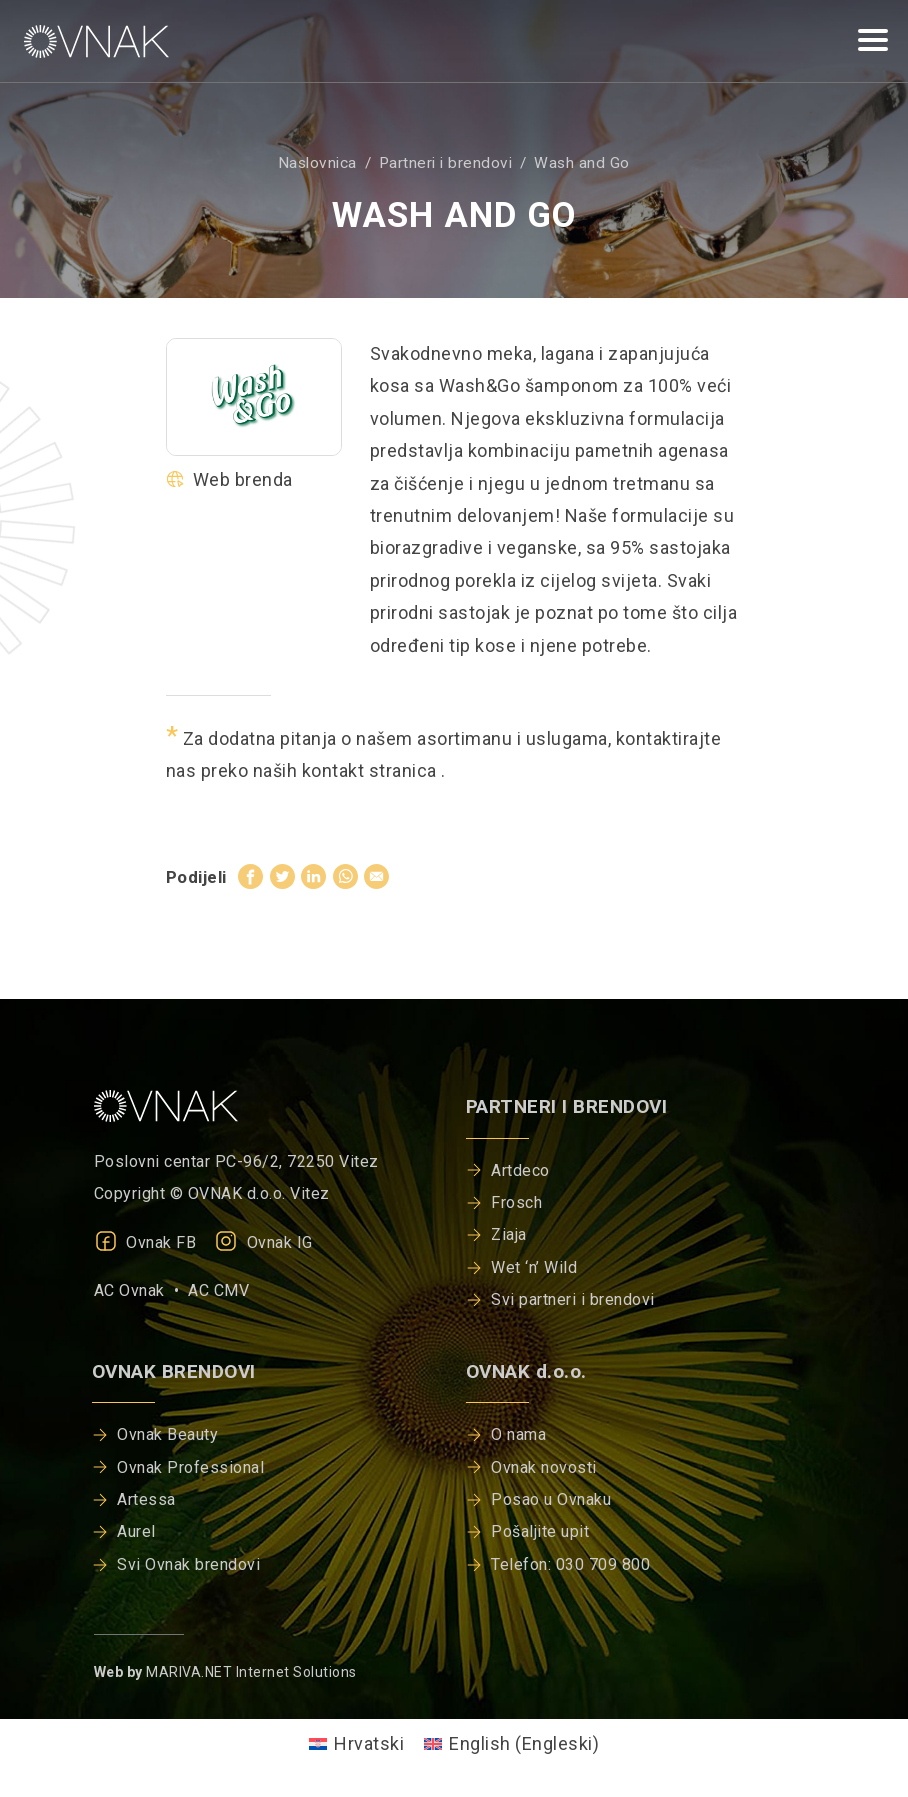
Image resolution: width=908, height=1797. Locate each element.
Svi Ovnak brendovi (188, 1564)
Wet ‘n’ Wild (534, 1267)
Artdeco (520, 1170)
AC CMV (218, 1290)
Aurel (136, 1531)
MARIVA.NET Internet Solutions (251, 1672)
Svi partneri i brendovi (573, 1299)
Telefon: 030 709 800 (570, 1564)
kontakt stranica (372, 770)
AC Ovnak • (141, 1290)
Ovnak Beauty (167, 1434)
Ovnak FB (145, 1242)
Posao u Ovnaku (551, 1499)
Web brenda (229, 479)
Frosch (516, 1202)
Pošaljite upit (540, 1531)
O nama (518, 1434)
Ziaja (509, 1234)
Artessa (146, 1499)
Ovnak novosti (544, 1467)
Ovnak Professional (190, 1467)
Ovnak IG (263, 1242)
